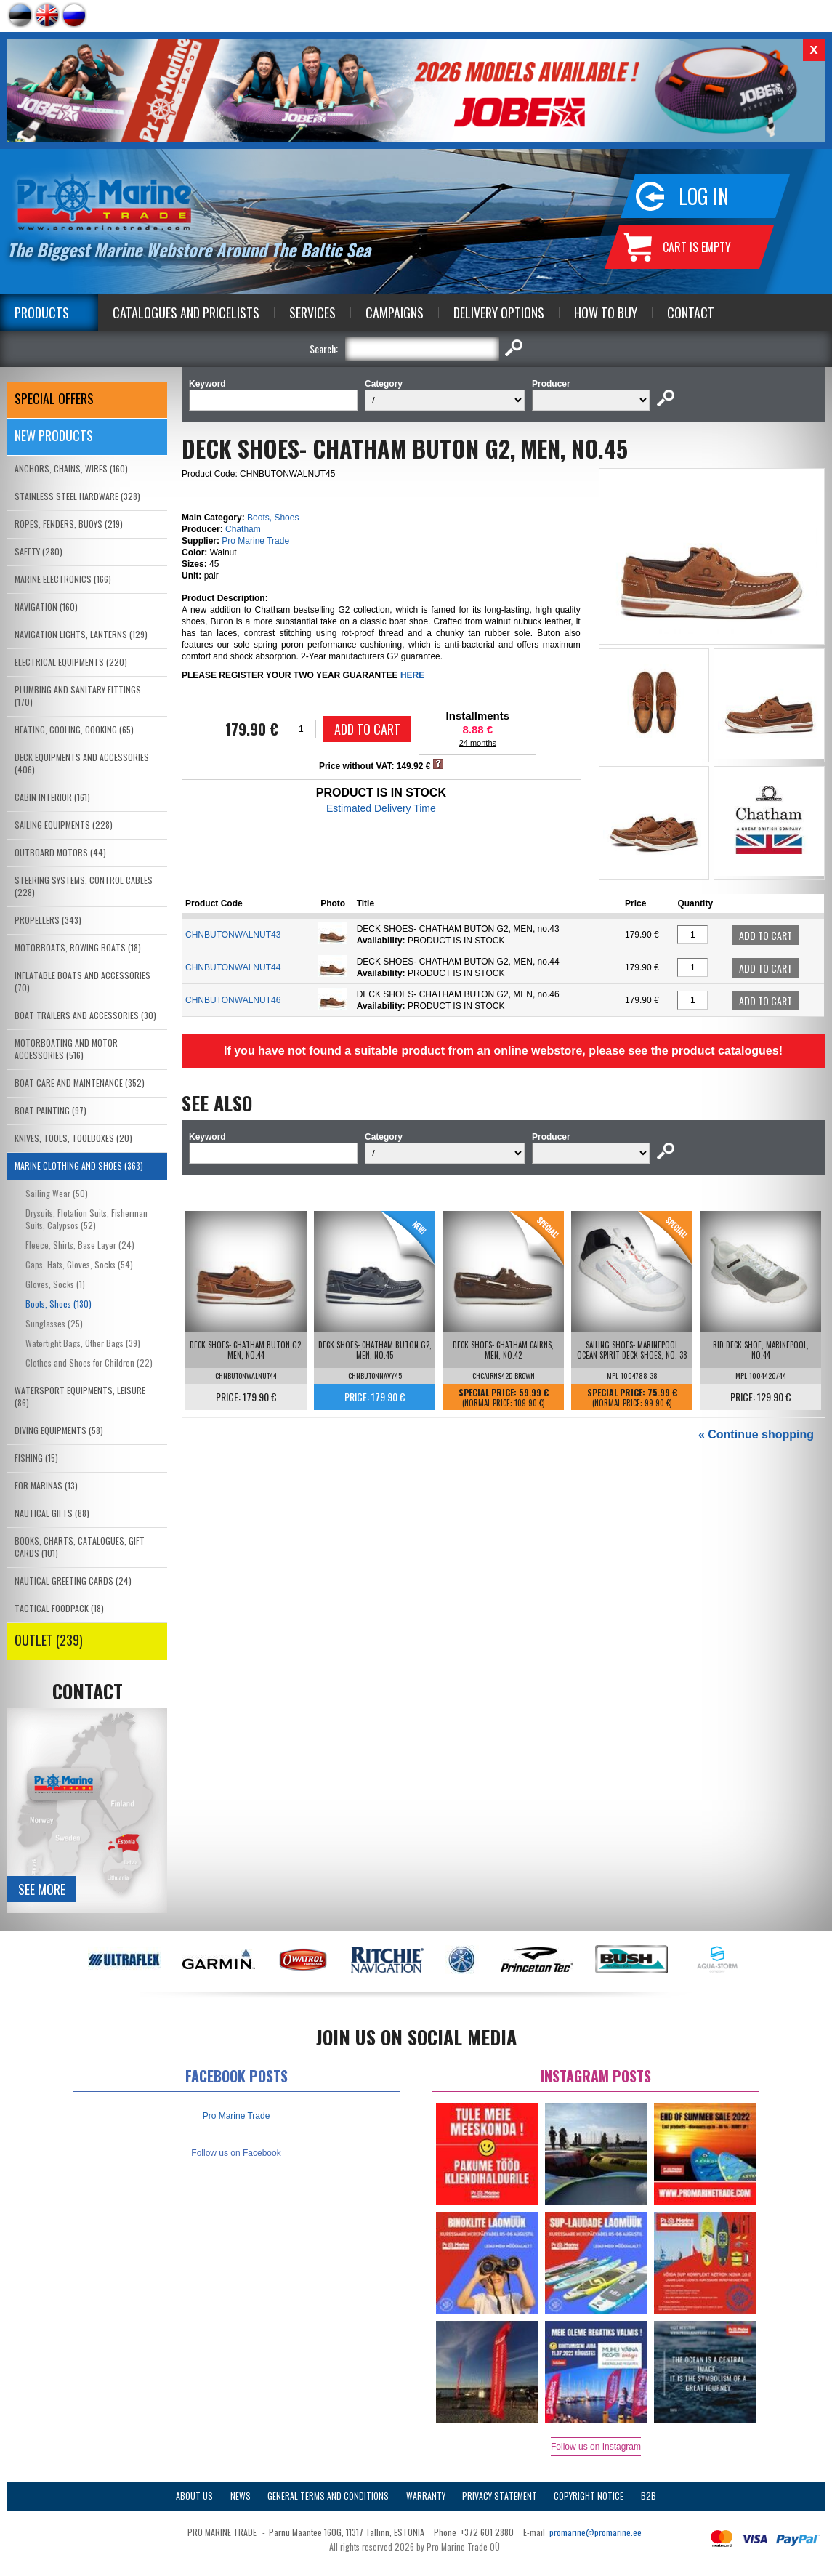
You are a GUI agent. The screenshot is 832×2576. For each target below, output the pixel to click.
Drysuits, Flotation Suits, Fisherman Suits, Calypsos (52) (86, 1219)
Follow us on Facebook (235, 2153)
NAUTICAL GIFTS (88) (52, 1513)
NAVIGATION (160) (46, 606)
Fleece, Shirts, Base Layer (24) (79, 1245)
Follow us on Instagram (596, 2447)
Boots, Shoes (273, 517)
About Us (194, 2496)
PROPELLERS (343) (48, 920)
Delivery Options (498, 312)
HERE (412, 675)
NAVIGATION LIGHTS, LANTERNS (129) (81, 634)
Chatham (243, 529)
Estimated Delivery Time (381, 808)
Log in (704, 196)
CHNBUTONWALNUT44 (232, 967)
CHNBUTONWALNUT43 (232, 935)
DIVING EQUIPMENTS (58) (59, 1430)
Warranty (425, 2496)
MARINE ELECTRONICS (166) (63, 579)
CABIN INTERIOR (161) (52, 797)
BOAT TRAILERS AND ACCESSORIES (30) (85, 1015)
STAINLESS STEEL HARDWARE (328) (77, 496)
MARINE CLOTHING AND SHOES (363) (79, 1165)
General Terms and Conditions (328, 2496)
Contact (690, 312)
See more (41, 1889)
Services (312, 312)
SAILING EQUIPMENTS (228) (64, 824)
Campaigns (394, 312)
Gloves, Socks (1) (55, 1284)
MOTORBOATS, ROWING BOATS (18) (78, 947)
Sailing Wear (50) (56, 1193)
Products (42, 312)
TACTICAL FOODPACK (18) (59, 1608)
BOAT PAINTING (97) (50, 1110)
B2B (648, 2496)
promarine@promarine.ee (595, 2532)
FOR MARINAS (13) (46, 1485)
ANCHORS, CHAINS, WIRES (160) (71, 468)
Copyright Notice (588, 2496)
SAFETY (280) (38, 551)
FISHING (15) (36, 1458)
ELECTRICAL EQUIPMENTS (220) (71, 662)
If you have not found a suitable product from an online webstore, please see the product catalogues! (503, 1051)
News (240, 2496)
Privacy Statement (499, 2496)
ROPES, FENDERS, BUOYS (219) (69, 524)
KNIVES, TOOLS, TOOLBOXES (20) (73, 1138)
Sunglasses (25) (54, 1323)
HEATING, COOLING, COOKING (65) (74, 729)
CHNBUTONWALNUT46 (232, 1000)
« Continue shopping (756, 1434)
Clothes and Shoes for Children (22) (89, 1362)
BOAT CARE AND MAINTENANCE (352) (80, 1082)
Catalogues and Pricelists (186, 312)
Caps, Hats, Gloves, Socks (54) (79, 1264)
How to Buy (605, 312)
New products (54, 435)
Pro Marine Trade (255, 541)
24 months (477, 742)
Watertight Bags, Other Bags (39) (82, 1343)
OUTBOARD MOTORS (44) (60, 852)
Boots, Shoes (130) (58, 1303)
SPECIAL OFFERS (54, 398)
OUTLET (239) (49, 1639)
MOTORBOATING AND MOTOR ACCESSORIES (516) (66, 1049)
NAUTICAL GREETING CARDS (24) (73, 1580)
